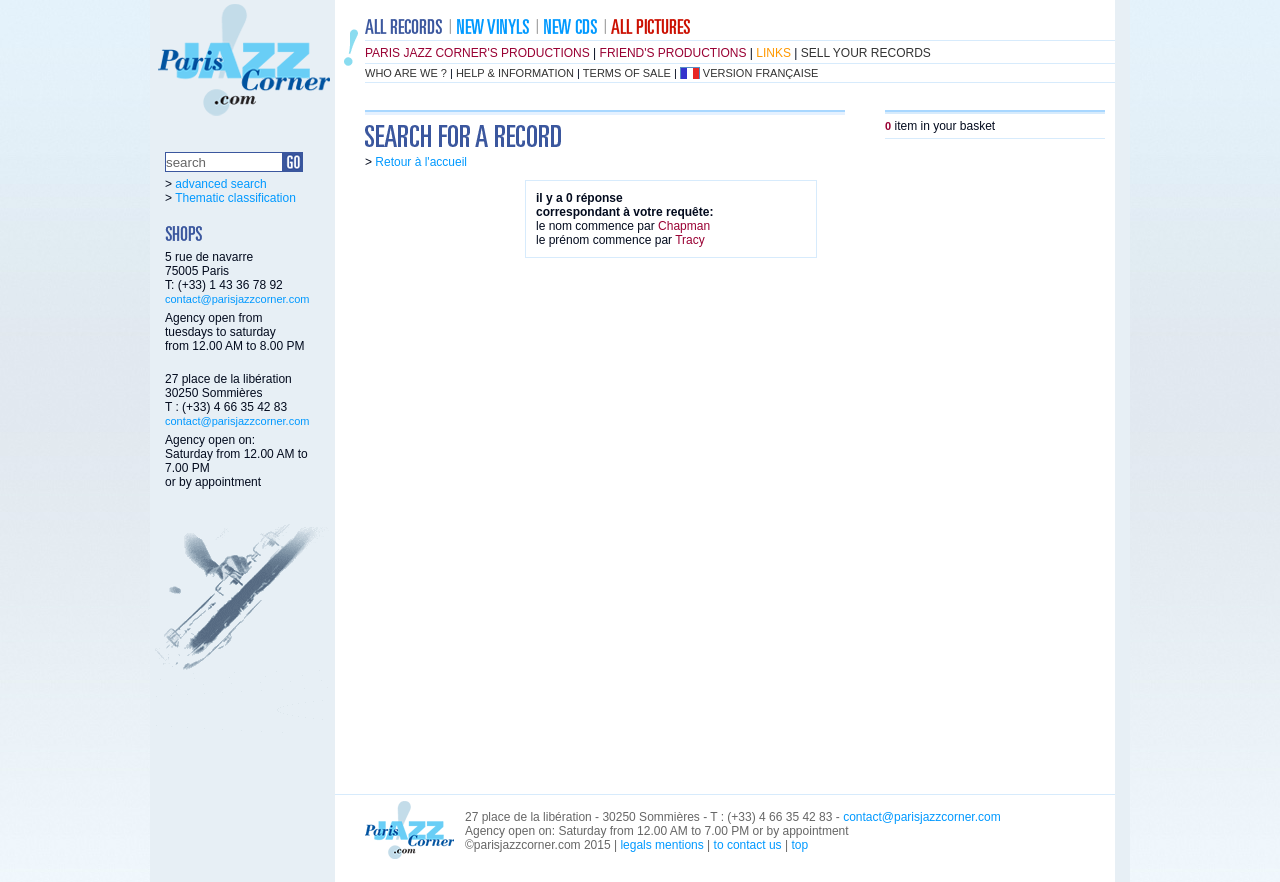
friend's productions (673, 53)
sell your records (866, 53)
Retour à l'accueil (421, 162)
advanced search (220, 184)
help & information (515, 73)
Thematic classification (235, 198)
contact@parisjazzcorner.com (237, 299)
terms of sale (627, 73)
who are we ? (406, 73)
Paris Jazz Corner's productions (477, 53)
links (773, 53)
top (799, 845)
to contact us (748, 845)
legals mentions (661, 845)
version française (761, 73)
